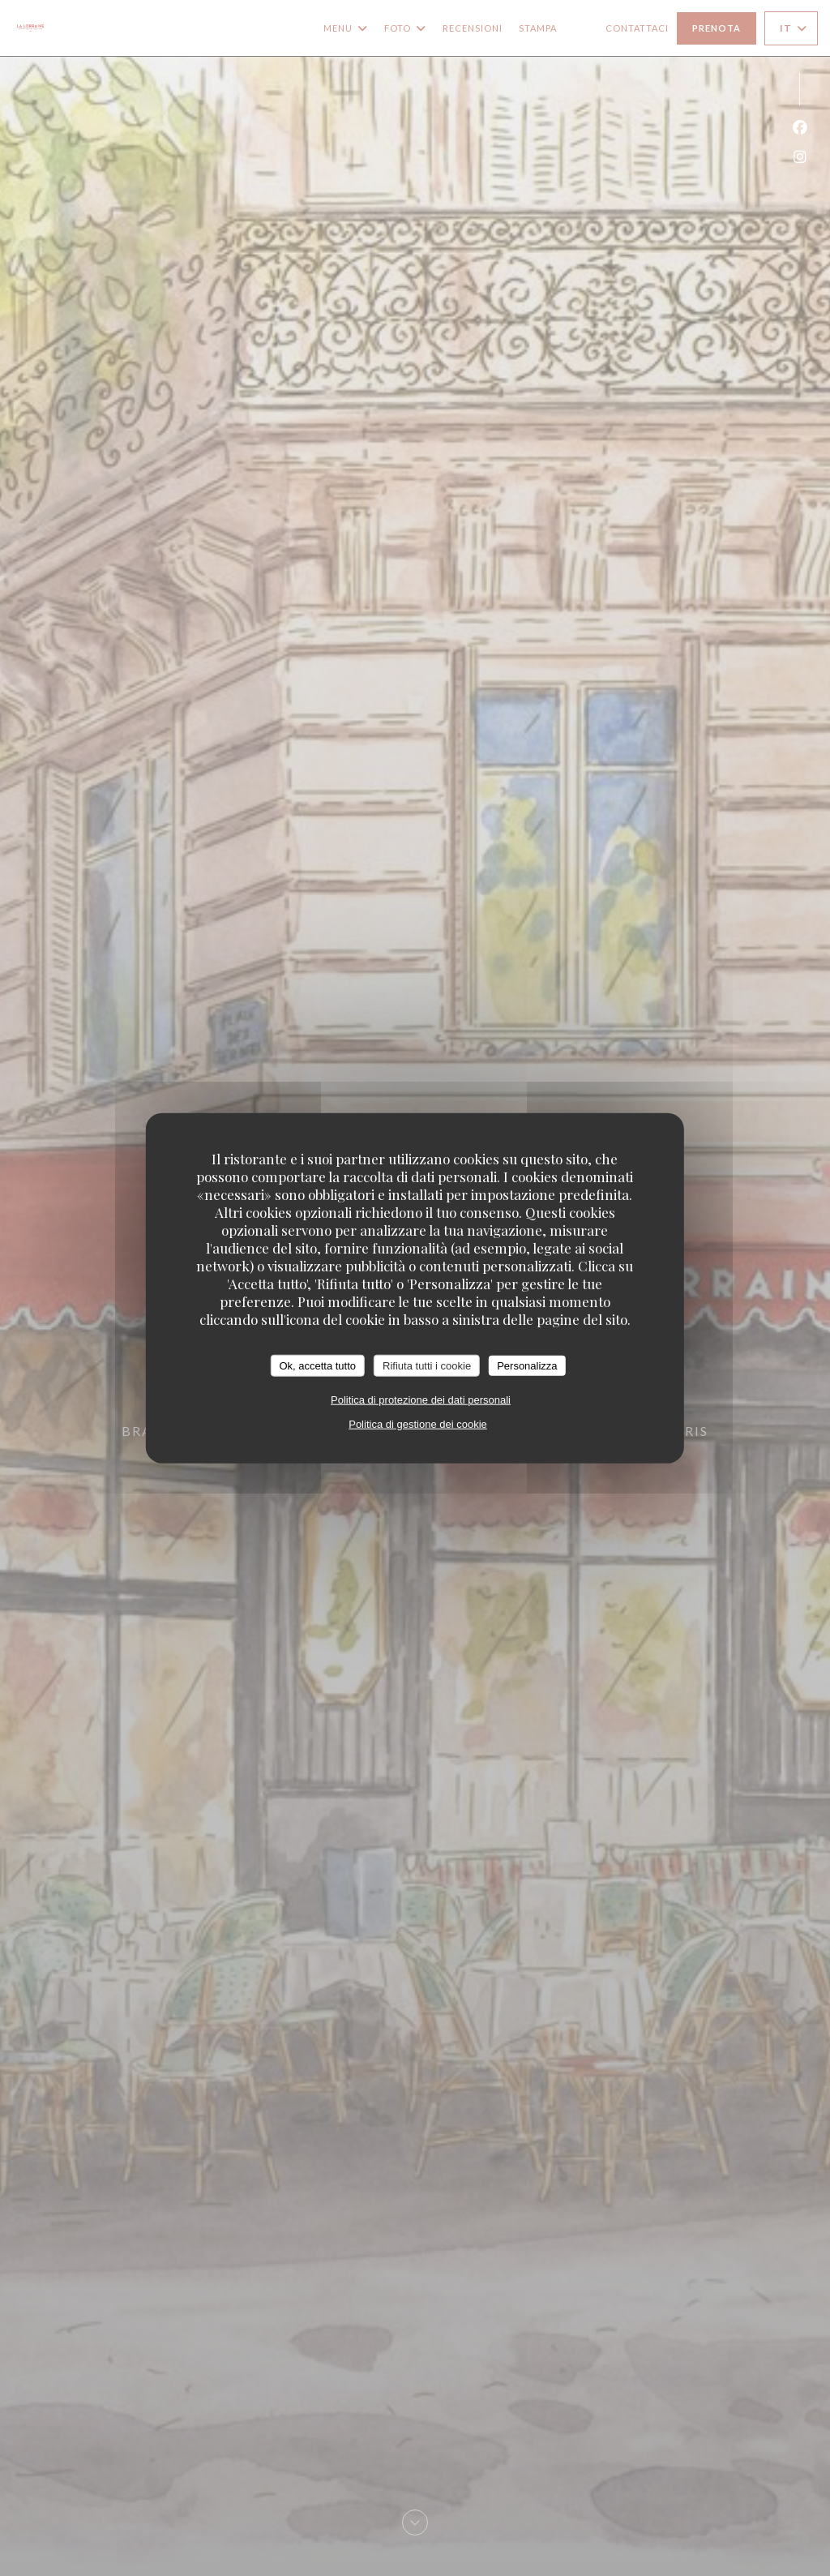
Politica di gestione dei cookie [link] (418, 1424)
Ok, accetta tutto (317, 1365)
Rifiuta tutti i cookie (427, 1365)
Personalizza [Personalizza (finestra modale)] (527, 1365)
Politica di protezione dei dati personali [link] (421, 1400)
